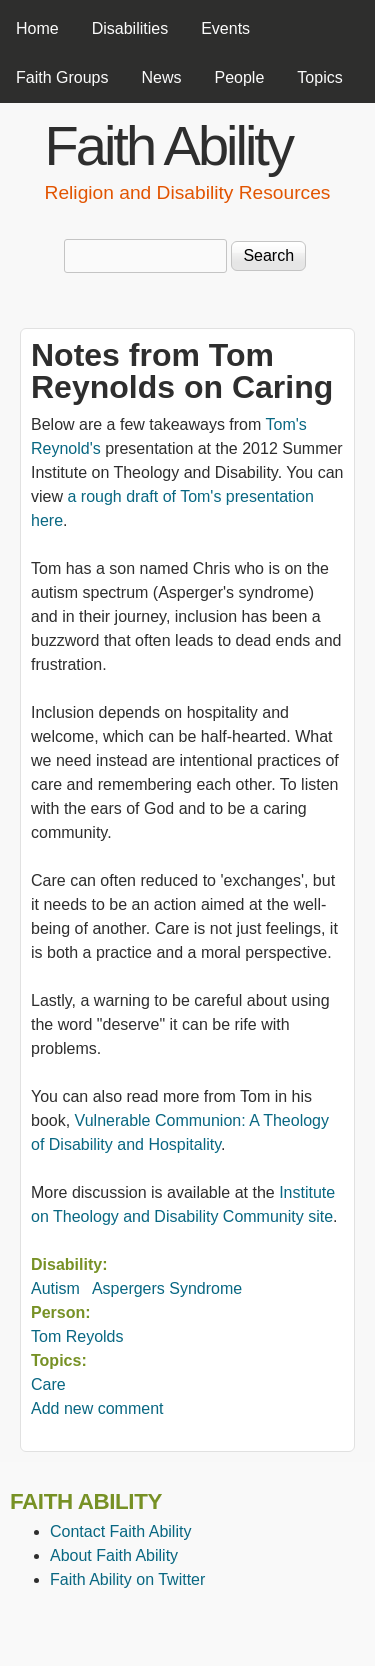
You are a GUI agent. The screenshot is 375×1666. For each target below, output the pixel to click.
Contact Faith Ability (120, 1531)
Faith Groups (62, 77)
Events (225, 28)
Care (48, 1384)
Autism (55, 1288)
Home (37, 28)
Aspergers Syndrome (167, 1288)
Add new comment (97, 1408)
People (240, 77)
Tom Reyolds (77, 1336)
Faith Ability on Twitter (127, 1579)
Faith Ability (168, 145)
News (161, 77)
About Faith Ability (114, 1555)
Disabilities (130, 28)
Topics (319, 77)
